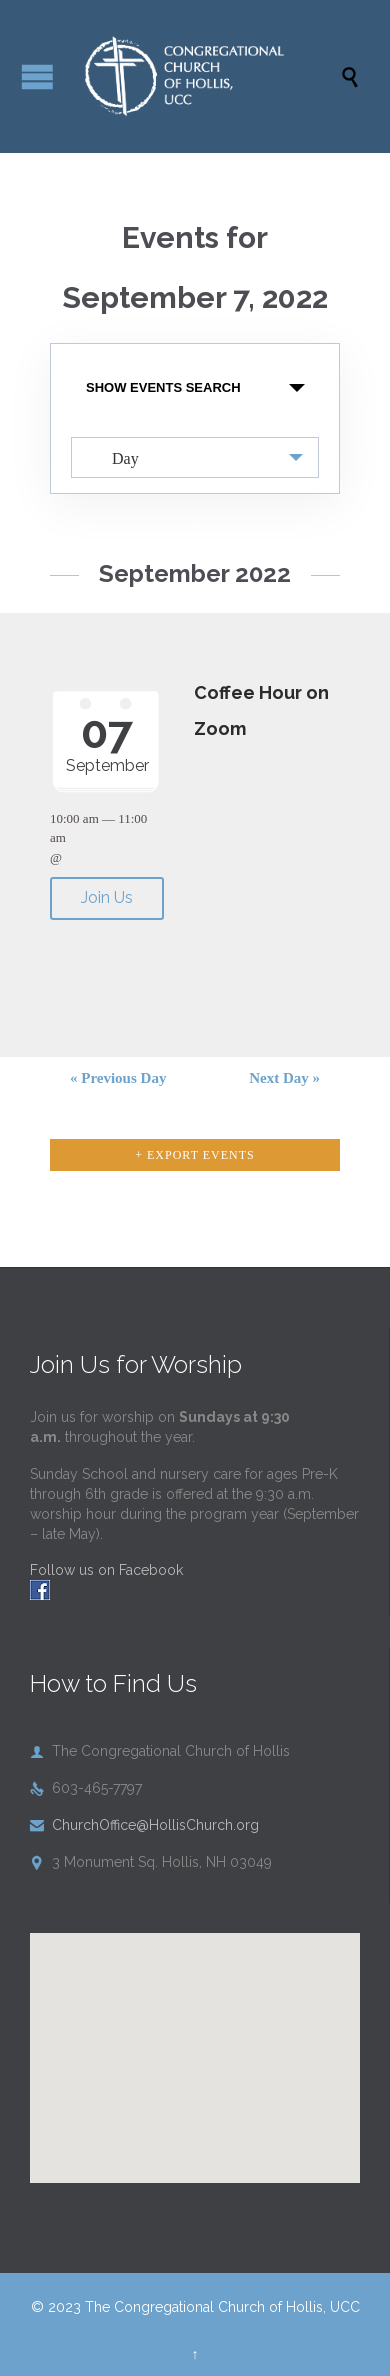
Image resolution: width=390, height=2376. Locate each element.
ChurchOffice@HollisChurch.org (144, 1825)
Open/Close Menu (37, 76)
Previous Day (118, 1078)
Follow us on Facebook (106, 1570)
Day (113, 457)
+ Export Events (195, 1155)
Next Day (284, 1078)
